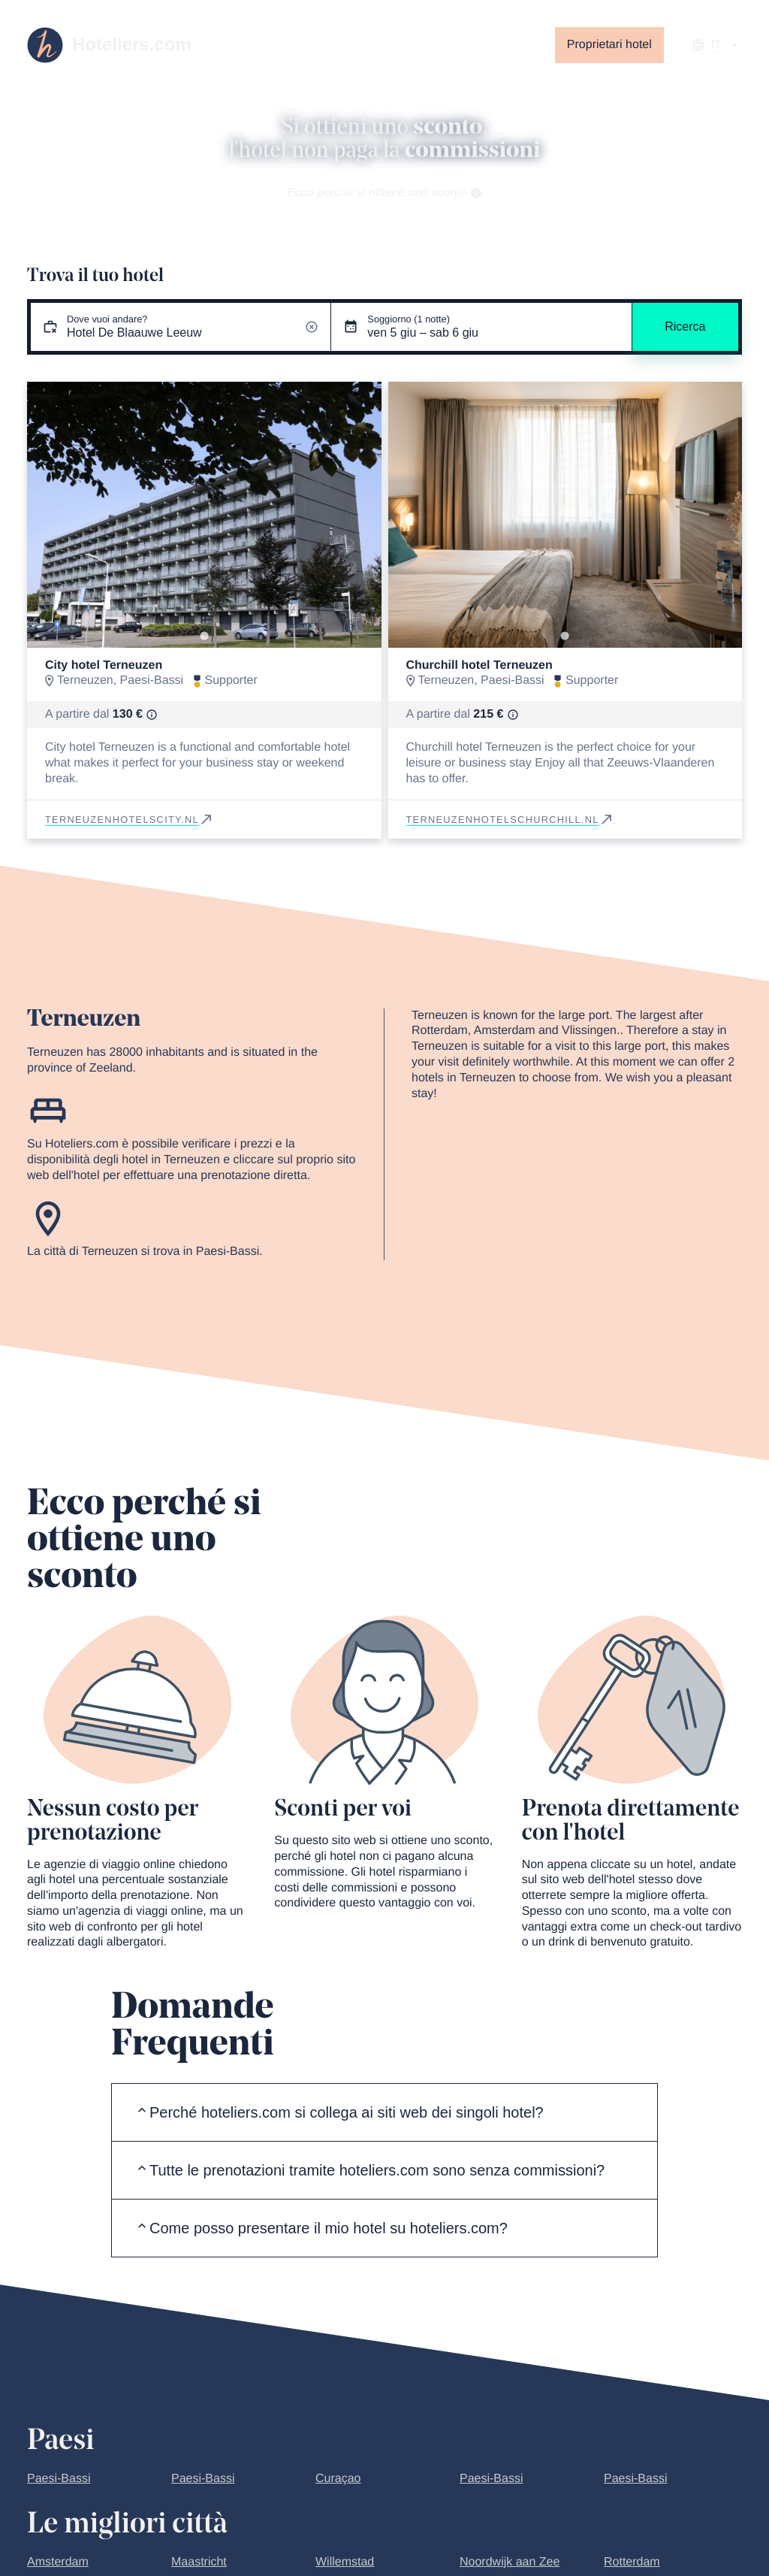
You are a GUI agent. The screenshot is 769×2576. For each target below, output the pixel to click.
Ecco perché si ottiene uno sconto (385, 192)
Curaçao (337, 2478)
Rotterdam (632, 2562)
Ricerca (685, 326)
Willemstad (344, 2562)
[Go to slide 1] (204, 635)
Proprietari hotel (609, 44)
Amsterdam (58, 2562)
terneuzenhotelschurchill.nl (510, 819)
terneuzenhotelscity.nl (129, 819)
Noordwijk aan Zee (509, 2562)
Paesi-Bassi (58, 2478)
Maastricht (199, 2562)
